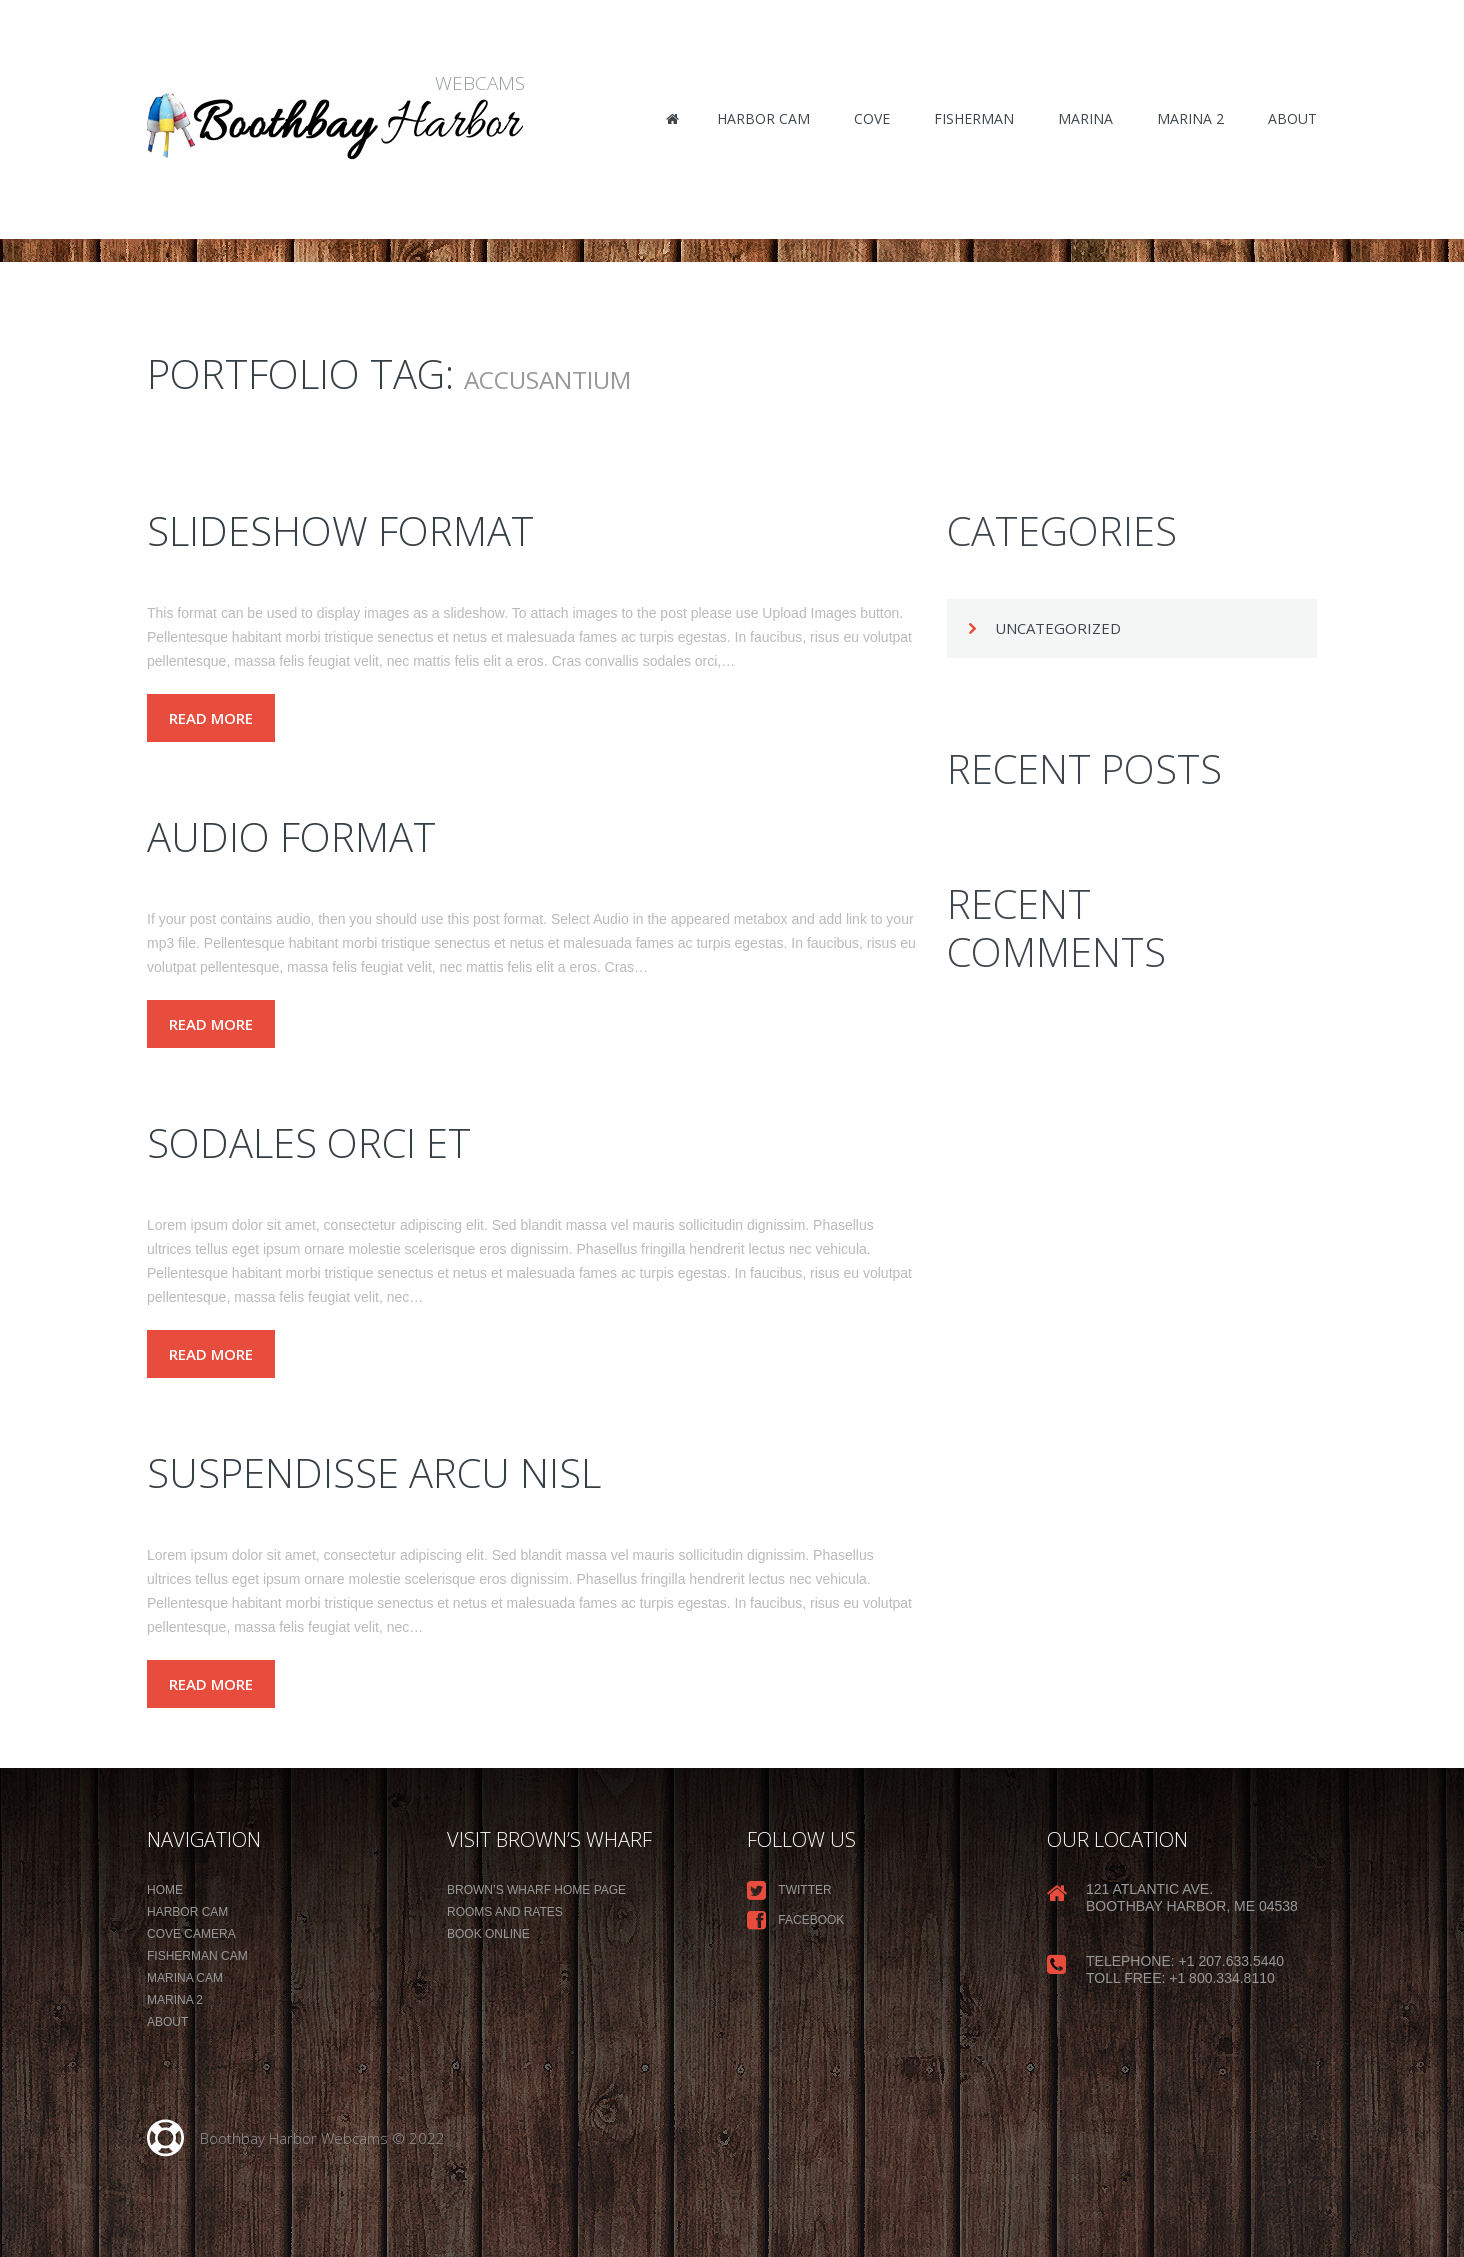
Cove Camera (191, 1934)
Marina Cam (185, 1978)
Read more (211, 718)
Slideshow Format (340, 530)
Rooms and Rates (505, 1912)
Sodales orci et (309, 1142)
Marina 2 (175, 2000)
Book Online (488, 1934)
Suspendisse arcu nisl (374, 1472)
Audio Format (291, 836)
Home (165, 1890)
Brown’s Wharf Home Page (536, 1890)
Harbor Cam (187, 1912)
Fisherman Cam (197, 1956)
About (167, 2022)
